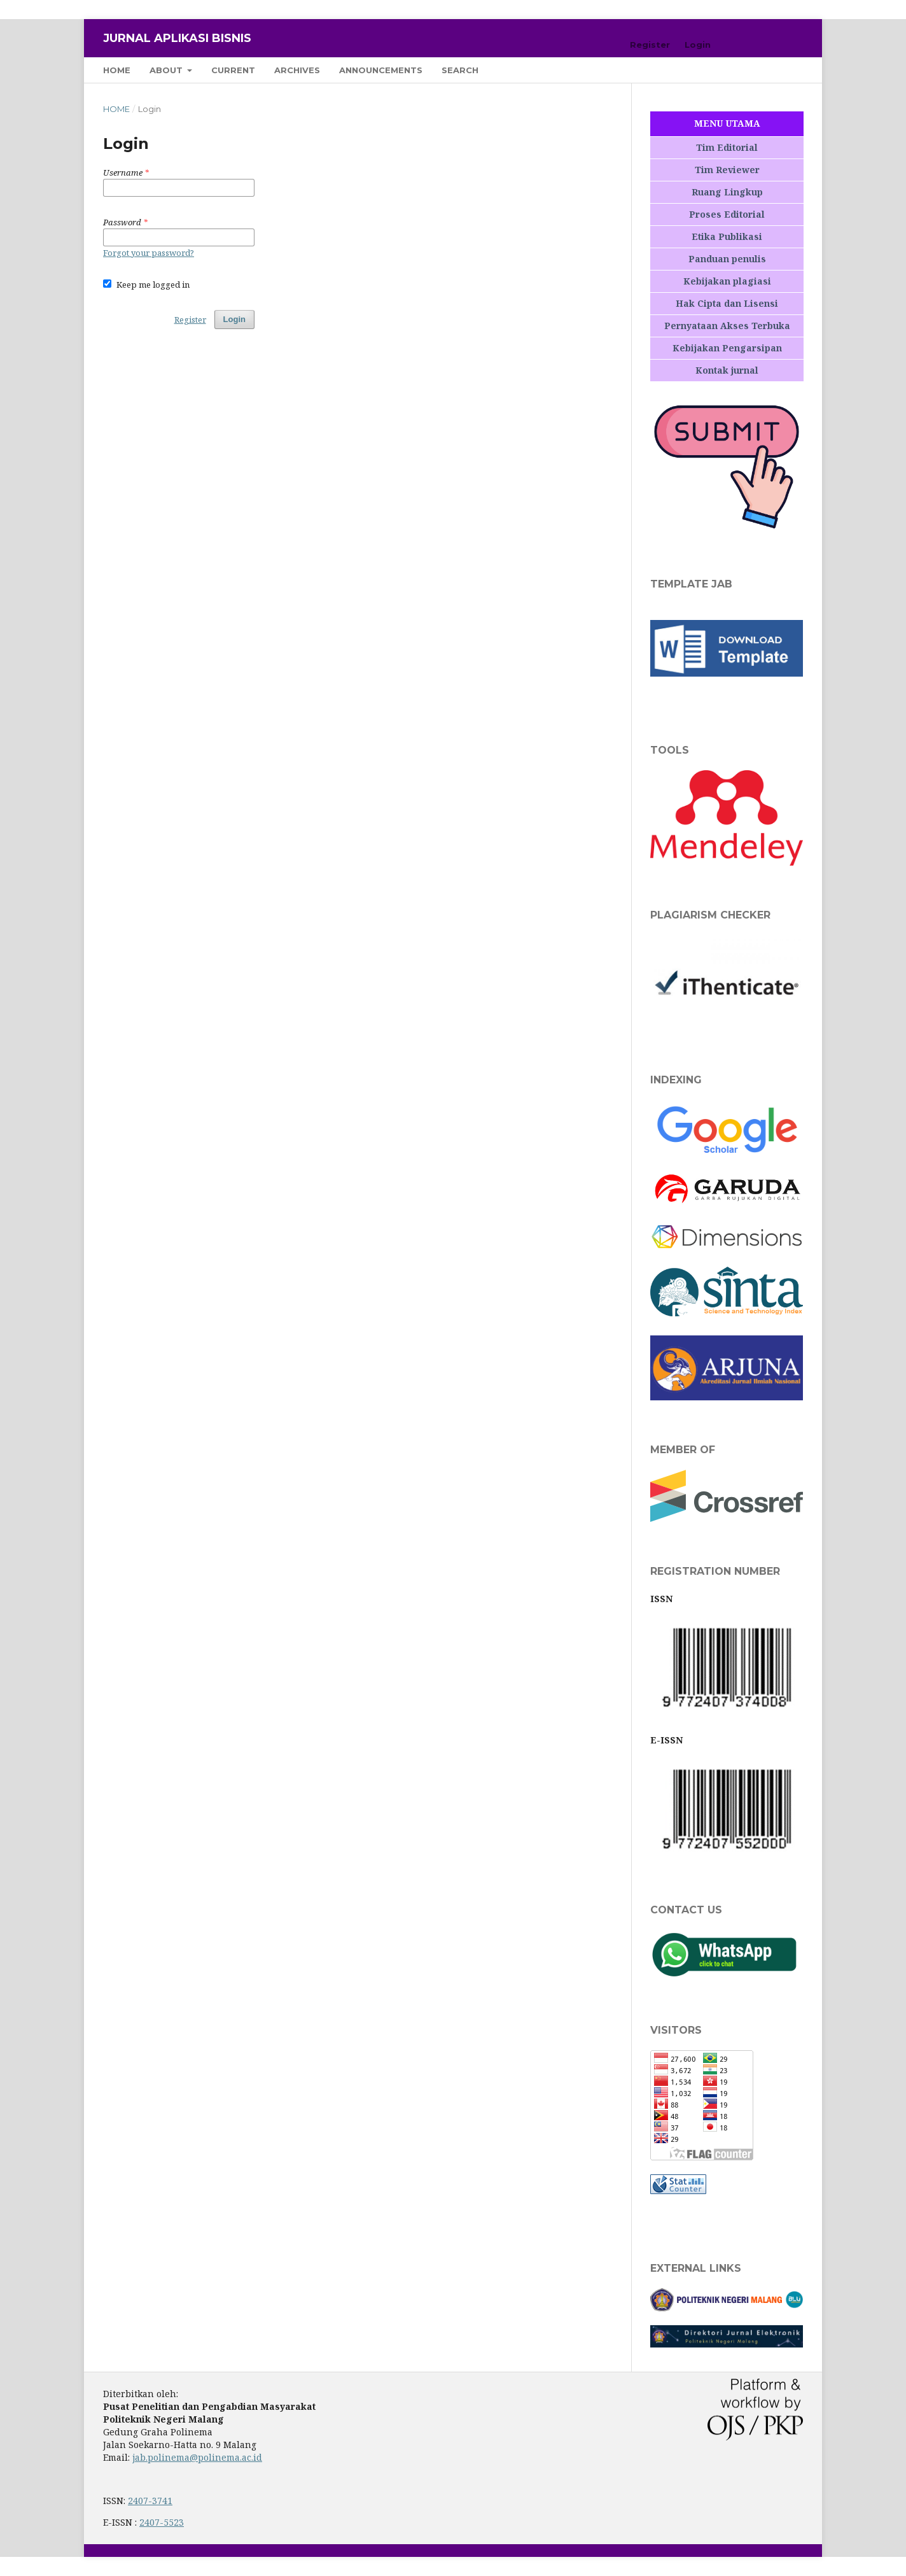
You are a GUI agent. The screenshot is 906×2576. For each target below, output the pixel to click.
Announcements (380, 70)
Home (116, 70)
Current (233, 70)
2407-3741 (150, 2501)
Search (460, 70)
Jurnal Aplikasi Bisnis (177, 38)
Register (650, 44)
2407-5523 (161, 2522)
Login (698, 44)
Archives (297, 70)
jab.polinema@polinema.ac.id (197, 2457)
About (167, 70)
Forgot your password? (148, 252)
